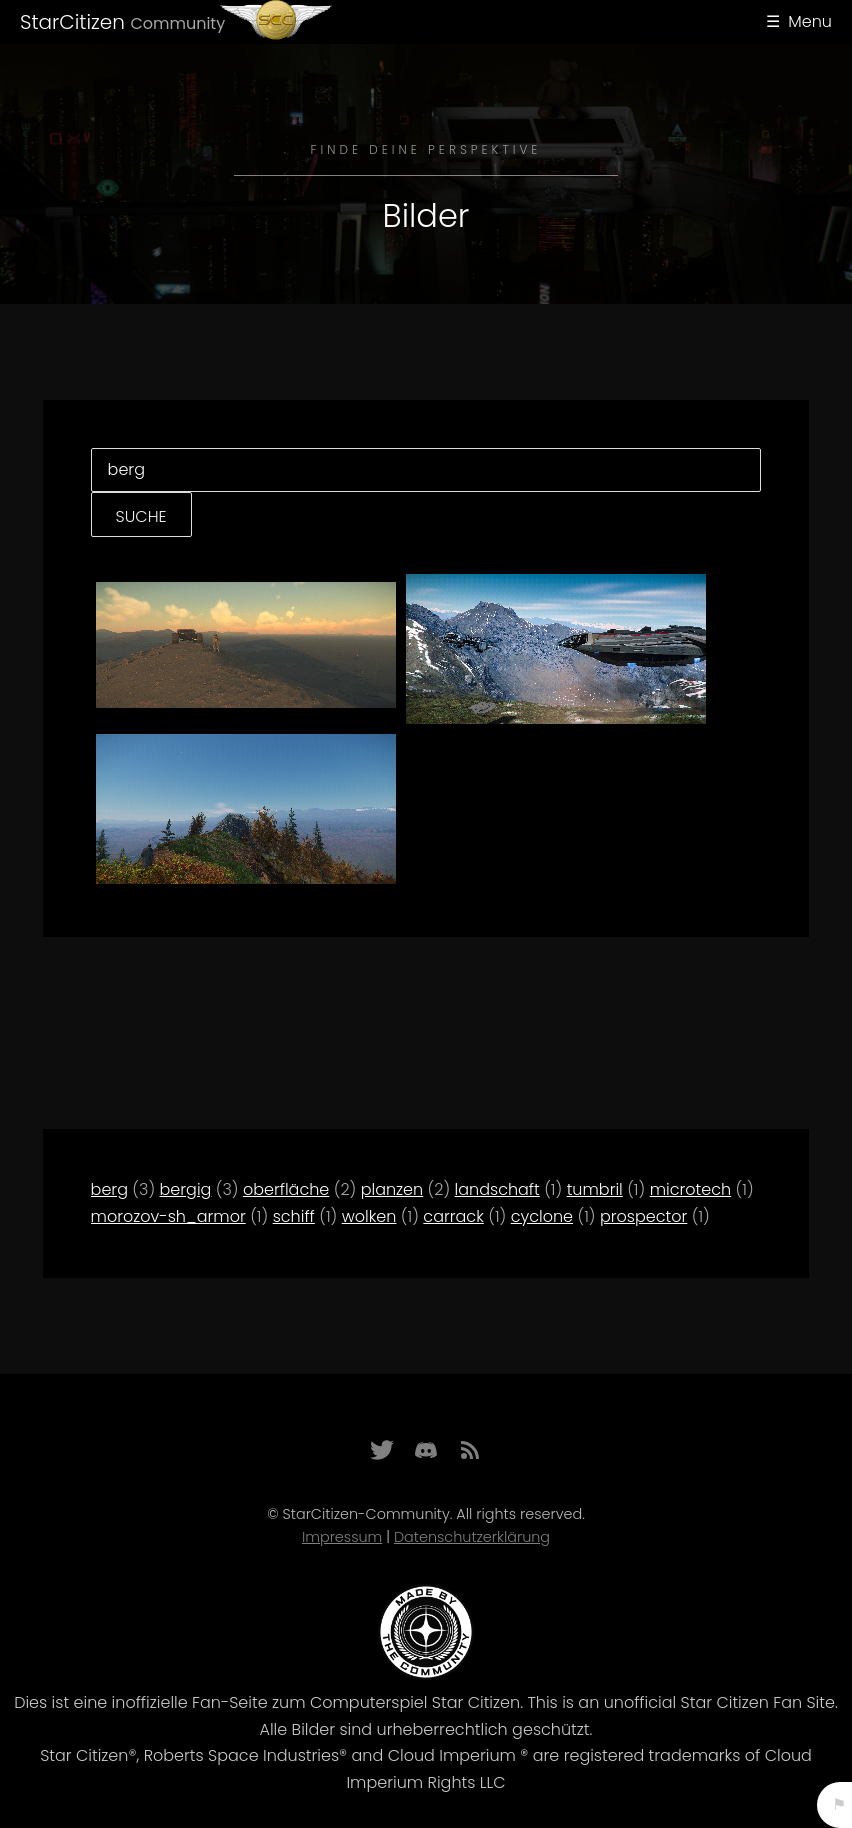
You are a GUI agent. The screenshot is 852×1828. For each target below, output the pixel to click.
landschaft (497, 1189)
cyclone (542, 1216)
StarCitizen (122, 22)
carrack (453, 1216)
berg (109, 1189)
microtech (690, 1189)
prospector (643, 1216)
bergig (186, 1189)
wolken (369, 1216)
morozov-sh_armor (168, 1216)
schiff (294, 1216)
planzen (392, 1189)
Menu (810, 21)
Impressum (342, 1537)
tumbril (595, 1189)
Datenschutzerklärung (472, 1537)
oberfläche (286, 1189)
